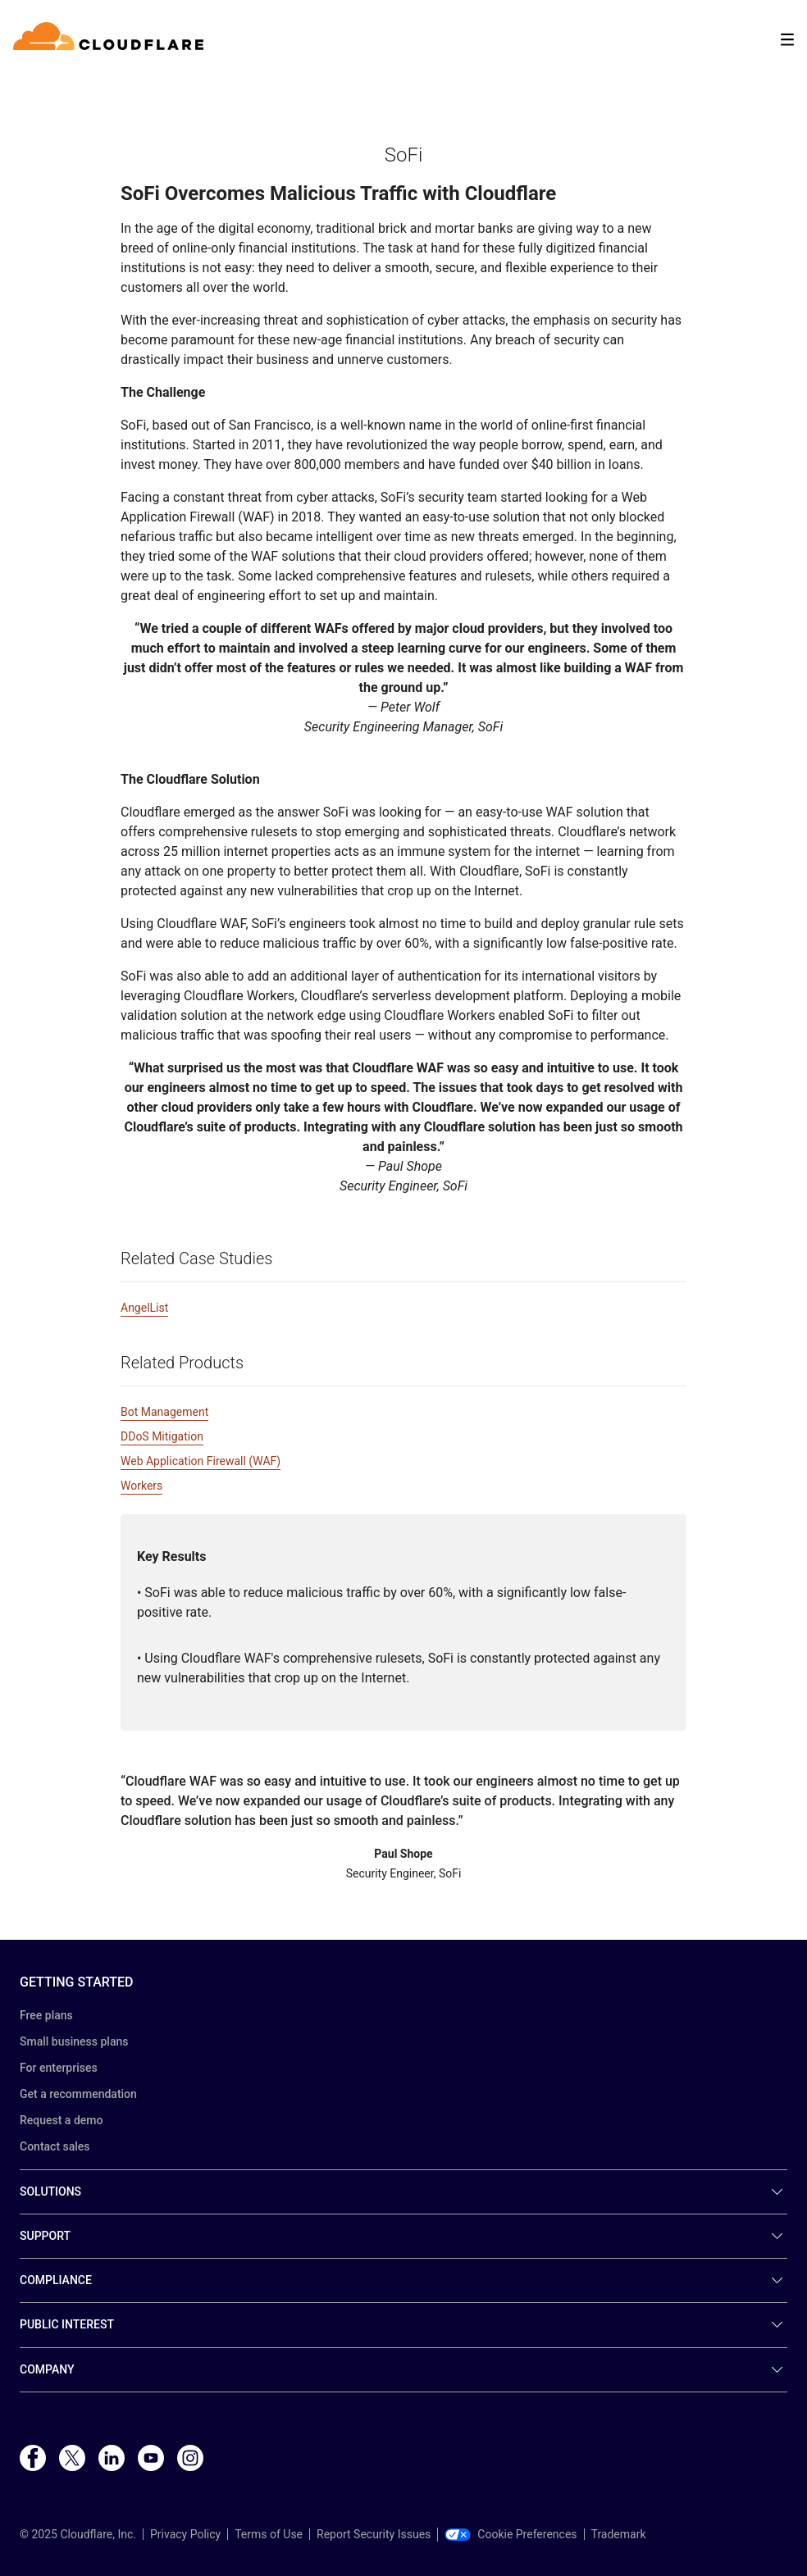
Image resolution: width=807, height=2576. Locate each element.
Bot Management (164, 1411)
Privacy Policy (185, 2534)
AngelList (144, 1307)
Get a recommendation (78, 2093)
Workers (141, 1485)
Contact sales (55, 2146)
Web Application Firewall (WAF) (200, 1461)
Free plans (46, 2015)
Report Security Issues (374, 2534)
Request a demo (61, 2120)
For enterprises (59, 2067)
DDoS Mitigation (162, 1436)
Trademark (618, 2534)
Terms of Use (269, 2534)
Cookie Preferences (511, 2534)
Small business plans (74, 2041)
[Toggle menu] (787, 40)
